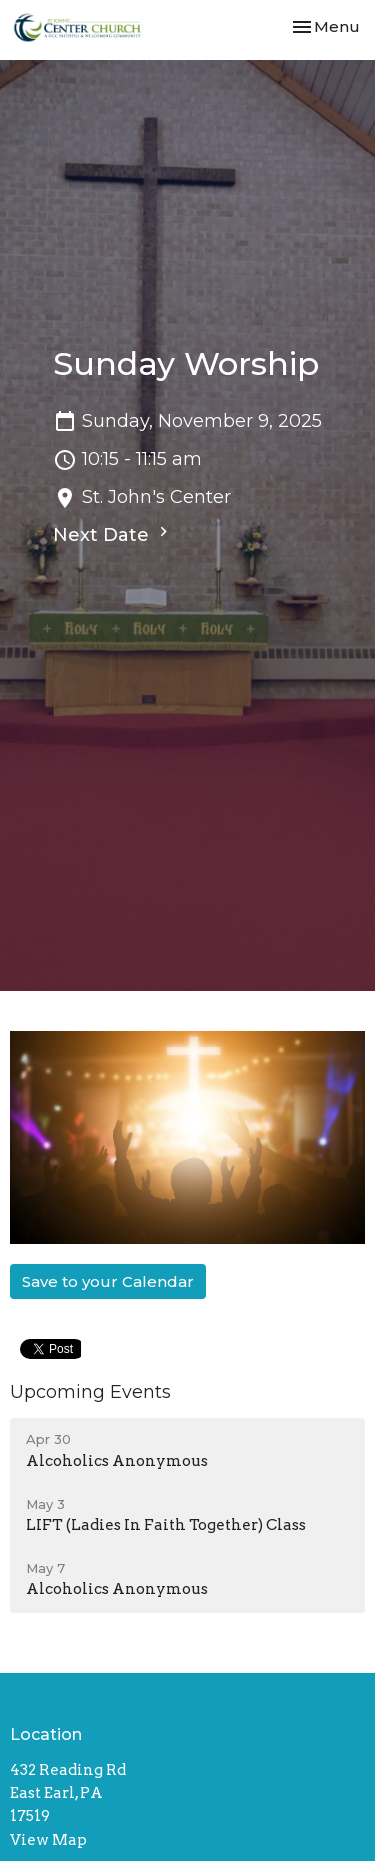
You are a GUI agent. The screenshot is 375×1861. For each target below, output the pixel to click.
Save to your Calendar (108, 1281)
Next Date (113, 534)
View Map (48, 1840)
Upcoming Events (90, 1392)
